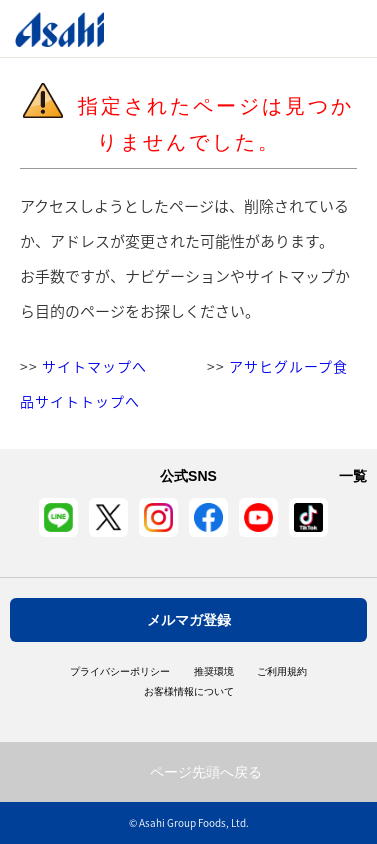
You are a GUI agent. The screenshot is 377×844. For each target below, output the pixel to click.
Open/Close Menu (304, 28)
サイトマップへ (94, 366)
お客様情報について (189, 692)
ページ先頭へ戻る (206, 772)
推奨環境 (214, 672)
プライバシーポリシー (120, 672)
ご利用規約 (282, 672)
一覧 (353, 476)
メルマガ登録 (189, 620)
